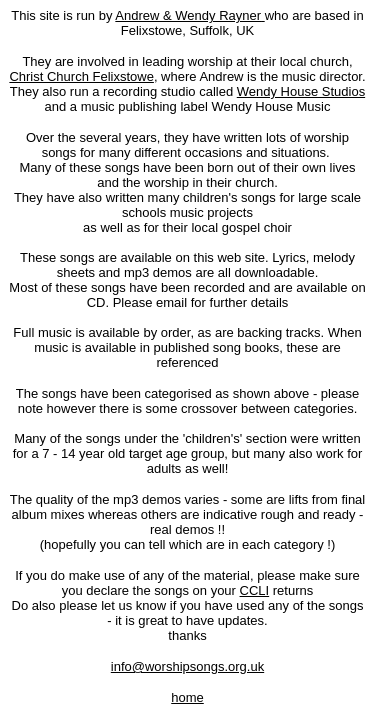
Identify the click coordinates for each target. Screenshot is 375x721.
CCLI (255, 590)
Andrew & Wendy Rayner (188, 15)
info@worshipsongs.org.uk (187, 666)
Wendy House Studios (301, 91)
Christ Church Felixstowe (81, 76)
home (187, 697)
